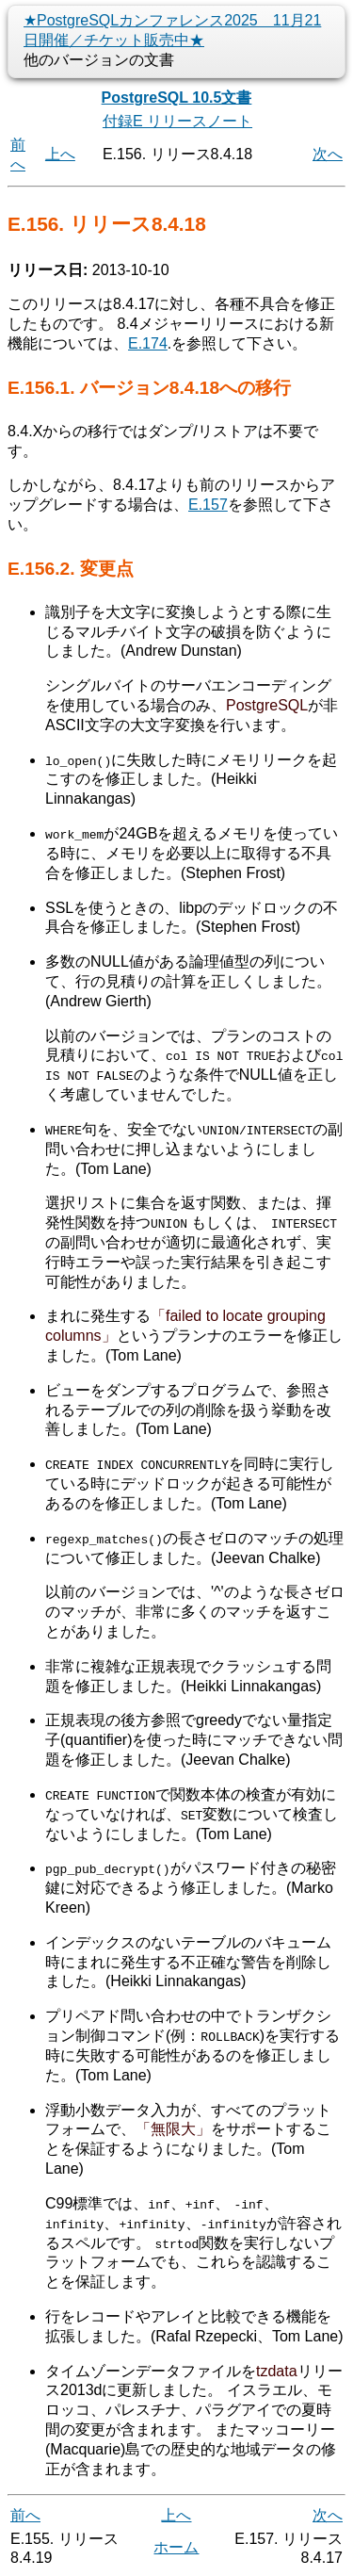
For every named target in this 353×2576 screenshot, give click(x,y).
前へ (25, 2514)
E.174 (148, 343)
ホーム (176, 2546)
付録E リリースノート (177, 121)
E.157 (208, 505)
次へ (328, 154)
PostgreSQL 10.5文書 (177, 98)
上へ (60, 154)
